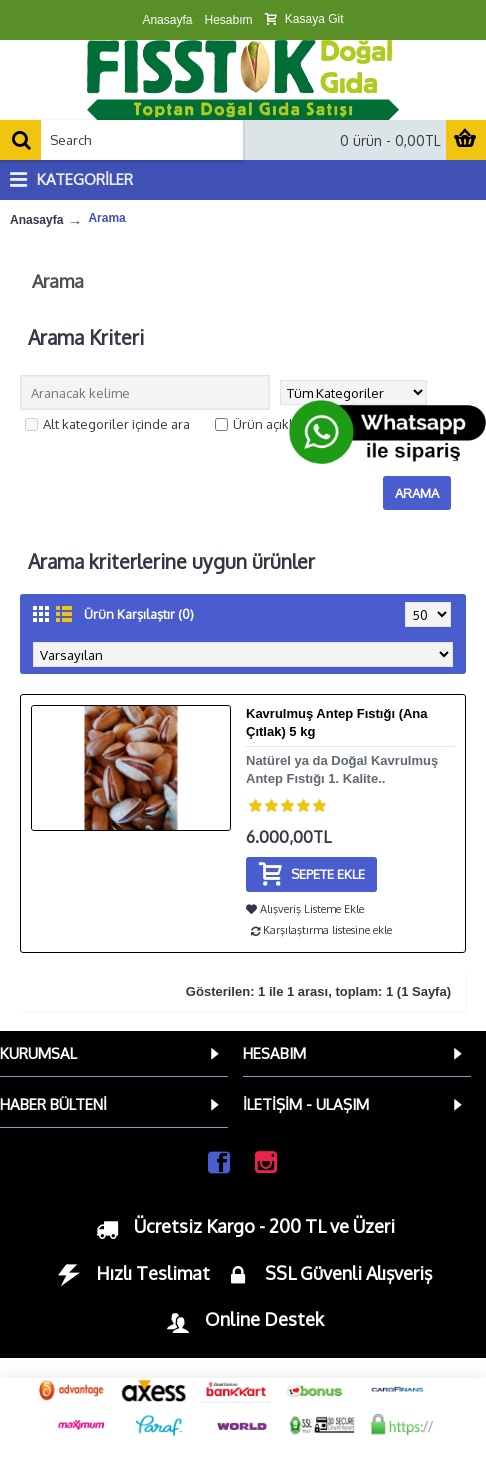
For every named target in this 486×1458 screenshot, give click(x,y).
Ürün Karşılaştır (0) (139, 614)
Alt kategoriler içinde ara (107, 424)
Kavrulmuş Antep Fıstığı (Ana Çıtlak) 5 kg (337, 722)
